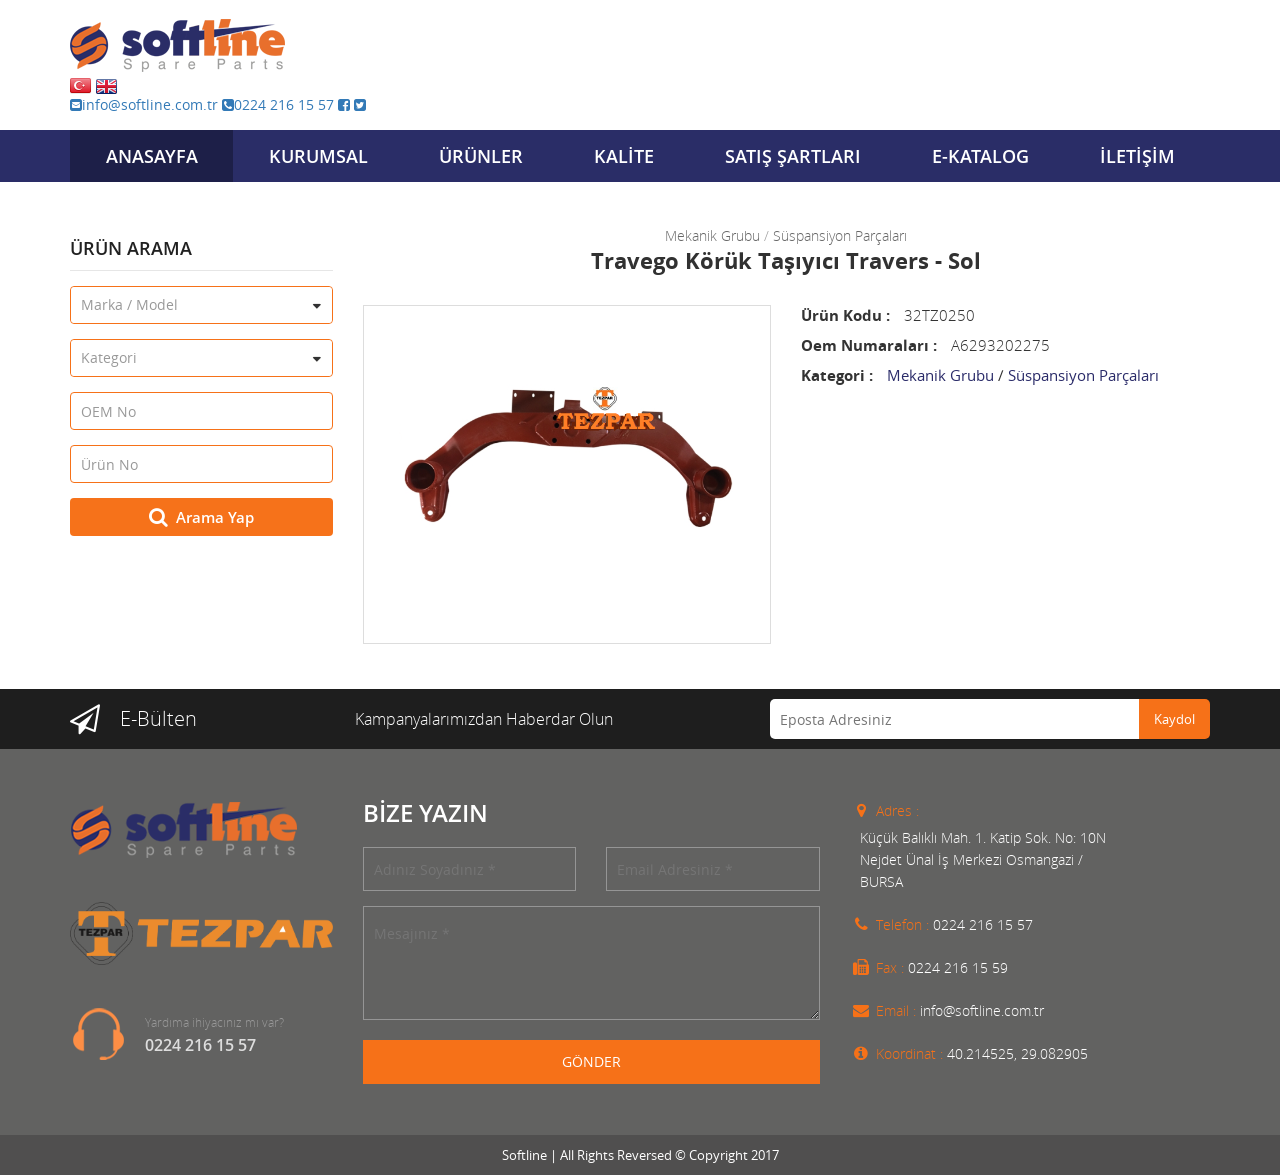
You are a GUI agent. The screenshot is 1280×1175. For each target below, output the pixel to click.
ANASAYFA (152, 156)
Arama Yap (201, 517)
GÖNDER (591, 1061)
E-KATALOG (980, 156)
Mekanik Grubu (712, 235)
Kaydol (1174, 719)
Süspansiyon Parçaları (840, 235)
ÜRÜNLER (481, 156)
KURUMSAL (318, 156)
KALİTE (624, 156)
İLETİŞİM (1137, 156)
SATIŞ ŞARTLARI (793, 156)
